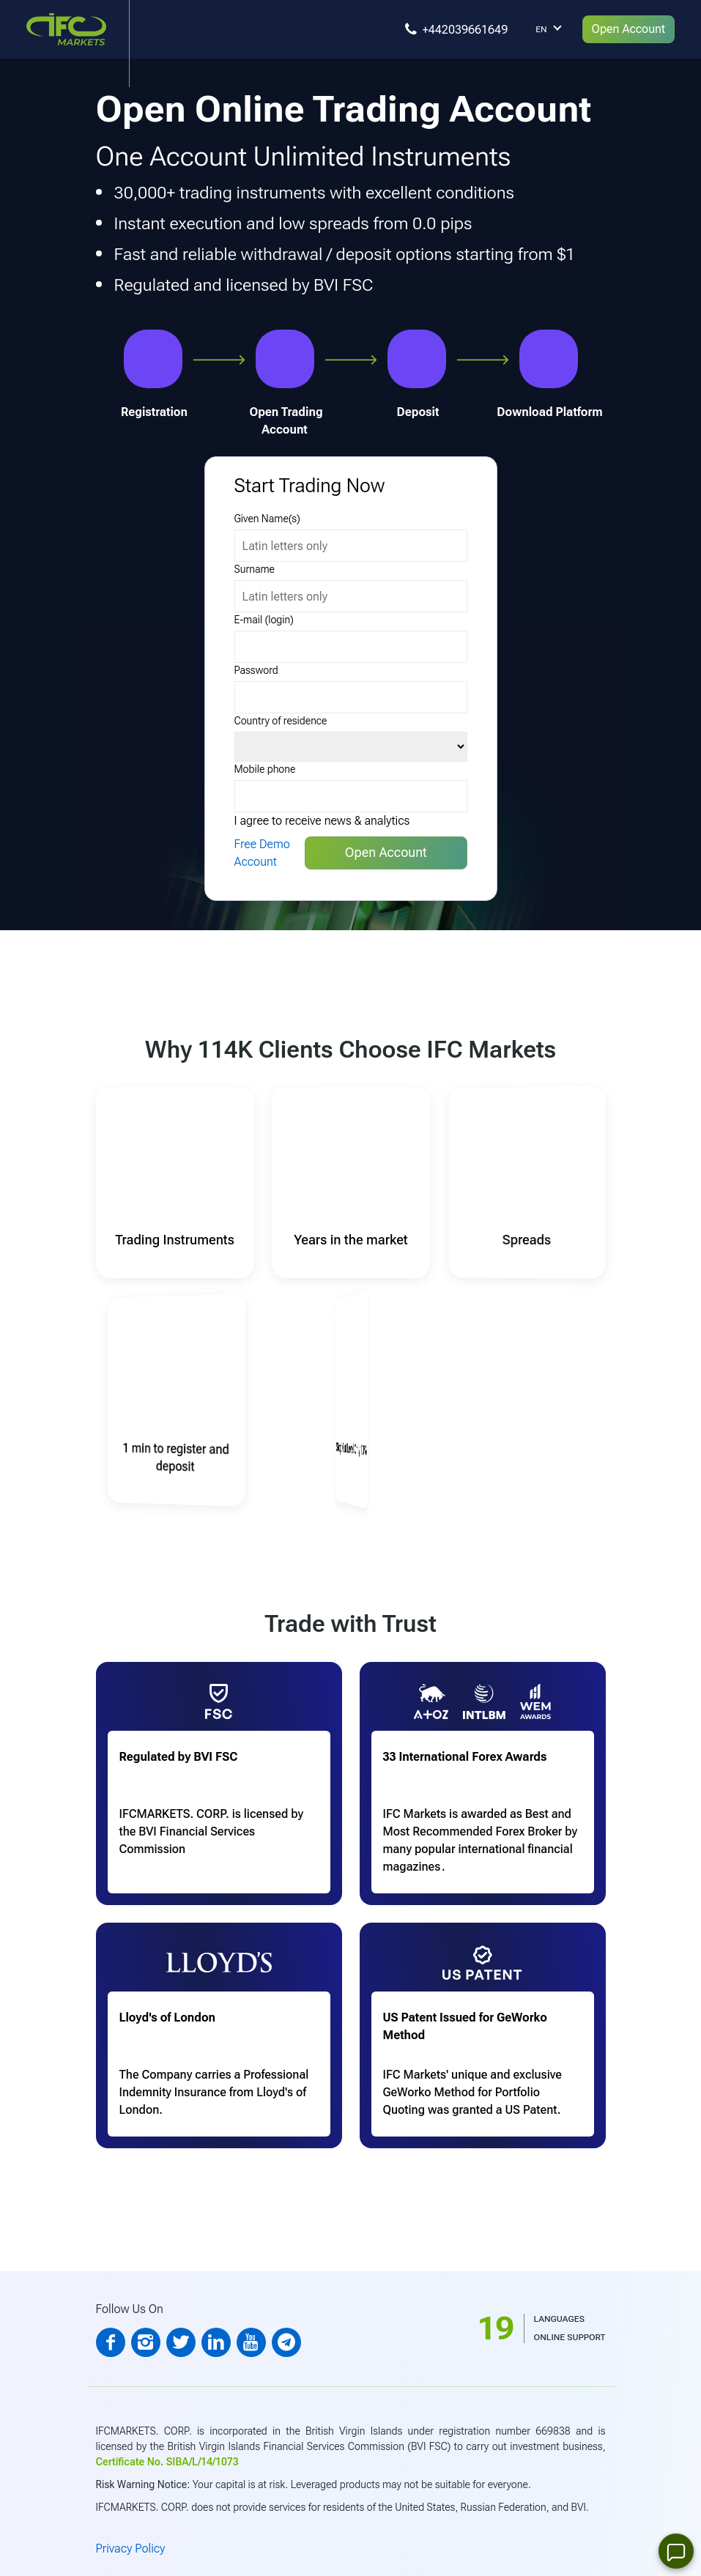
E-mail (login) (264, 620)
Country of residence (280, 721)
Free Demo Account (262, 853)
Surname (254, 569)
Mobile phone (265, 769)
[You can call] (459, 29)
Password (256, 670)
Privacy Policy (131, 2548)
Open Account (628, 29)
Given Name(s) (267, 518)
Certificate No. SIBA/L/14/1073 (167, 2462)
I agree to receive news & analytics (322, 821)
